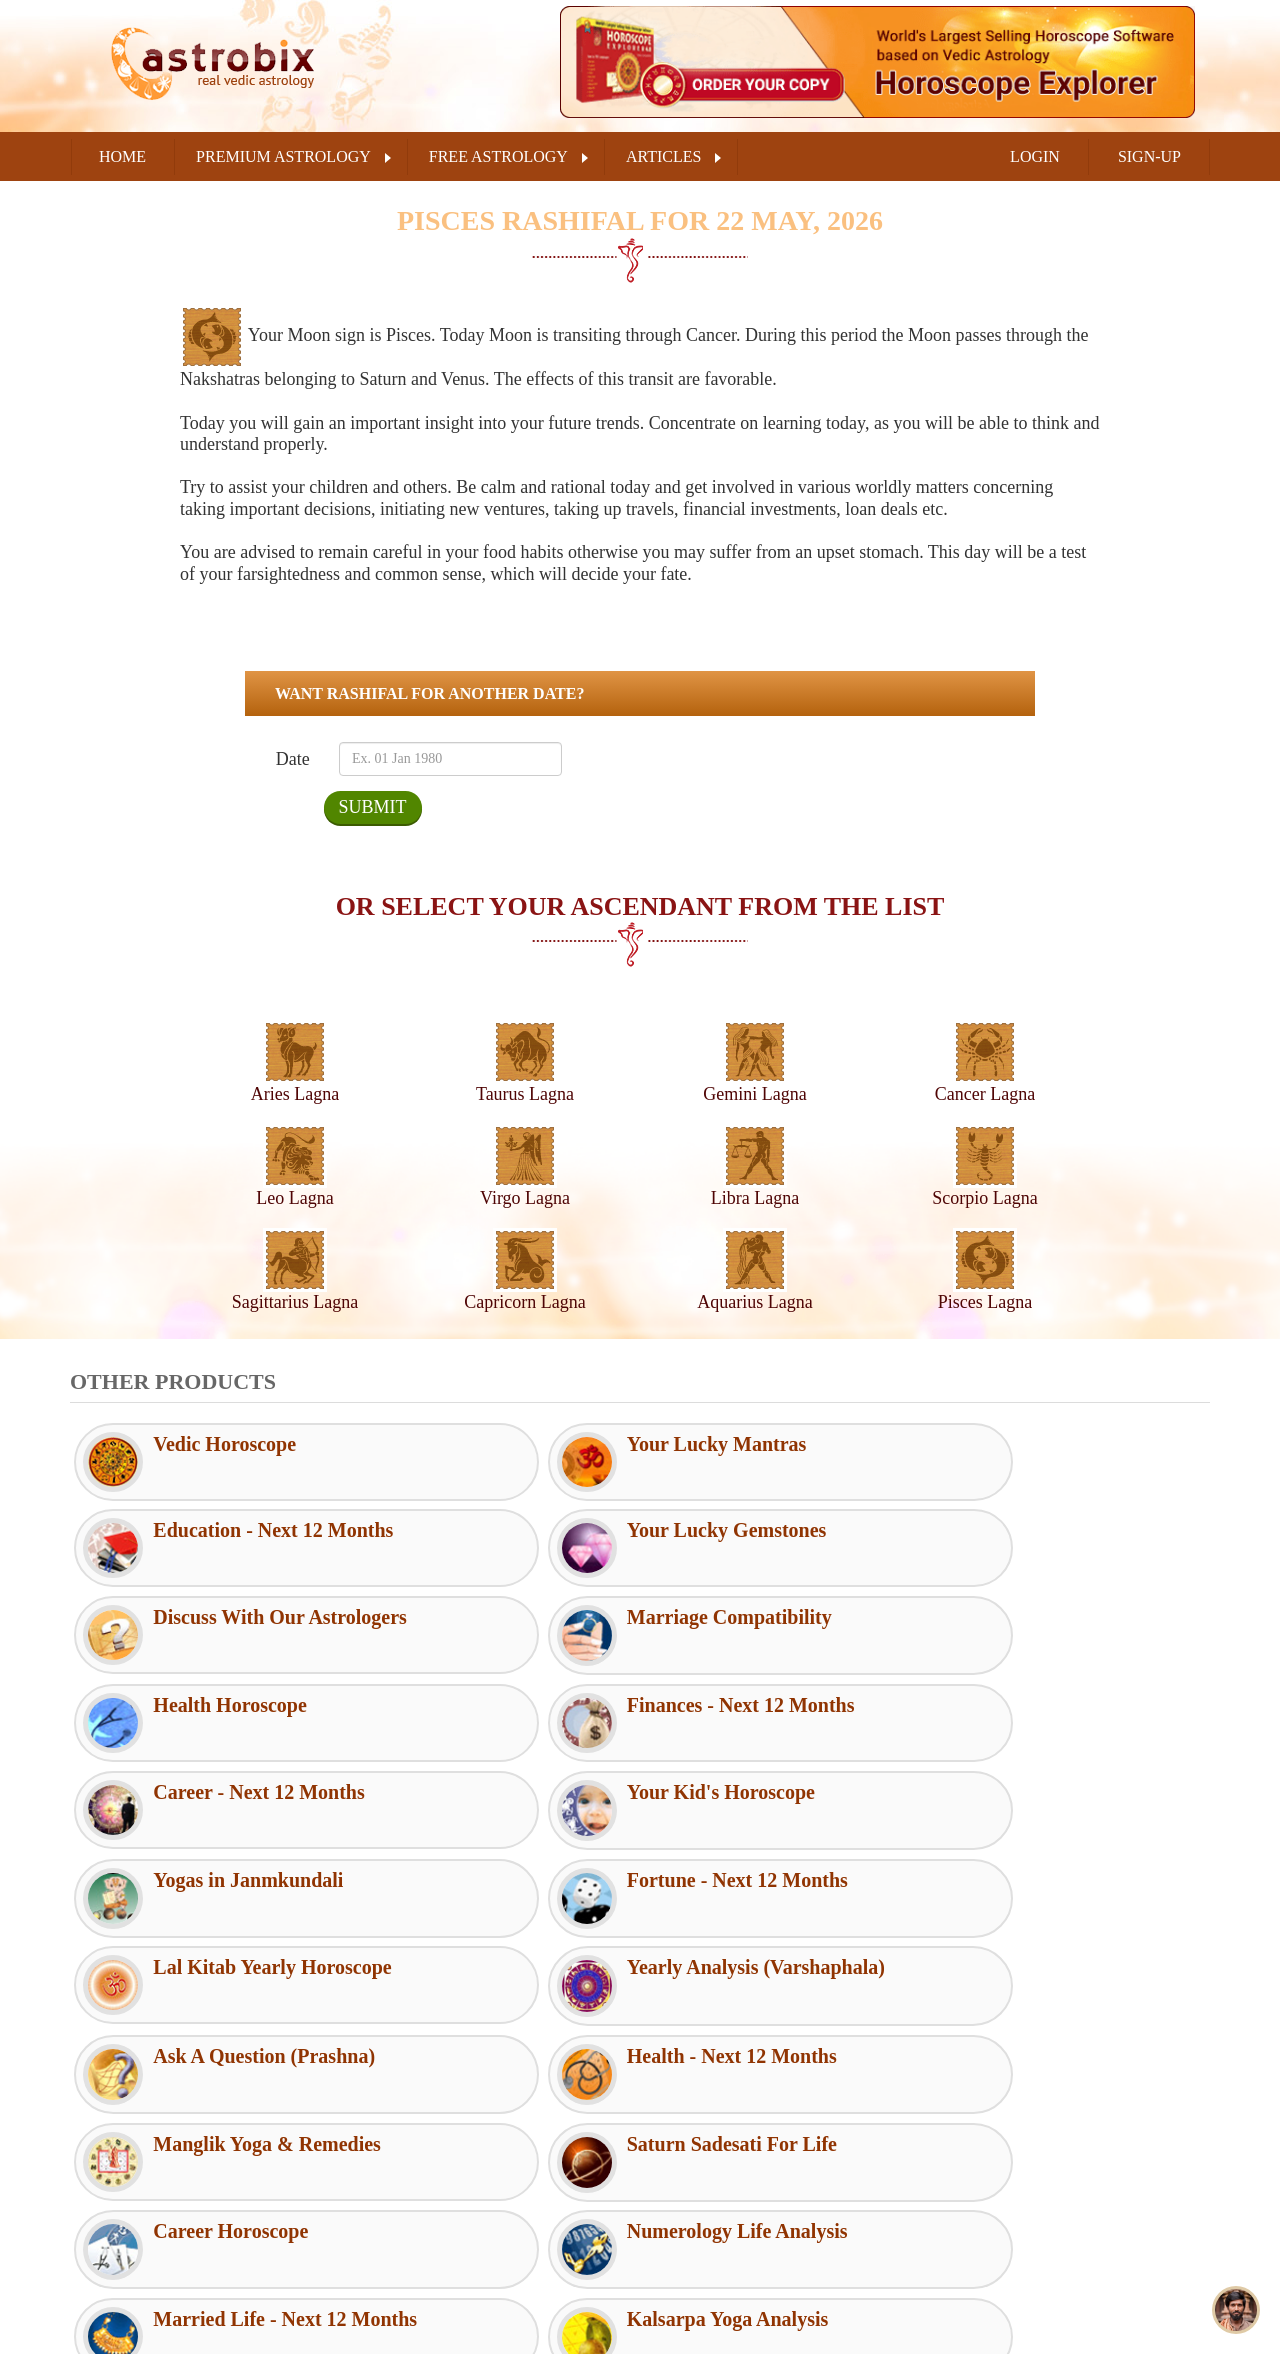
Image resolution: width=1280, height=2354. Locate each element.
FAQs (672, 2145)
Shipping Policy (418, 2275)
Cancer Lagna (985, 1094)
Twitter (985, 2193)
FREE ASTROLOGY (498, 156)
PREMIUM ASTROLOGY (283, 156)
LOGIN (1035, 156)
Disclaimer (403, 2177)
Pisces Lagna (985, 1302)
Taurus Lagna (525, 1094)
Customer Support (425, 2112)
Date (292, 759)
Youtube (989, 2293)
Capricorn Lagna (524, 1302)
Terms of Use (410, 2145)
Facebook (993, 2143)
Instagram (994, 2243)
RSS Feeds (687, 2112)
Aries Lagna (295, 1094)
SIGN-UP (1149, 156)
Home (122, 156)
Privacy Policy (414, 2210)
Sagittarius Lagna (295, 1302)
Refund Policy (413, 2242)
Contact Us (688, 2177)
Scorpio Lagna (984, 1198)
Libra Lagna (755, 1198)
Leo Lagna (294, 1198)
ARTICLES (663, 156)
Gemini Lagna (754, 1094)
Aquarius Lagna (754, 1302)
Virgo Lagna (525, 1198)
